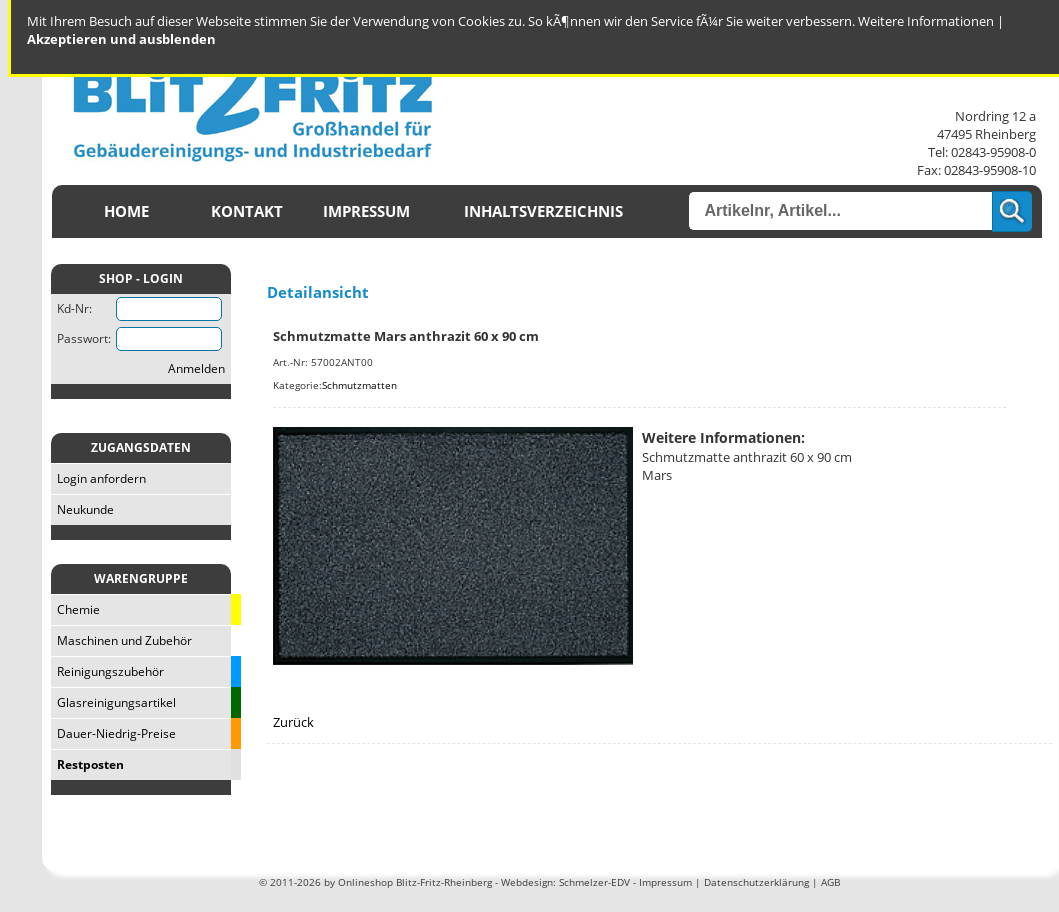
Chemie (75, 609)
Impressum (366, 211)
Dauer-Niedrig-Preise (113, 733)
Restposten (87, 764)
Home (126, 211)
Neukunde (82, 509)
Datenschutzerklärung (756, 882)
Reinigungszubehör (107, 671)
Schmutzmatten (359, 385)
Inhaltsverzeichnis (543, 211)
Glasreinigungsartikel (113, 702)
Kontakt (247, 211)
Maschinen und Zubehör (121, 640)
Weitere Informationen (926, 21)
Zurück (293, 722)
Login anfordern (98, 478)
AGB (830, 882)
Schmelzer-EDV (594, 882)
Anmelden (196, 368)
